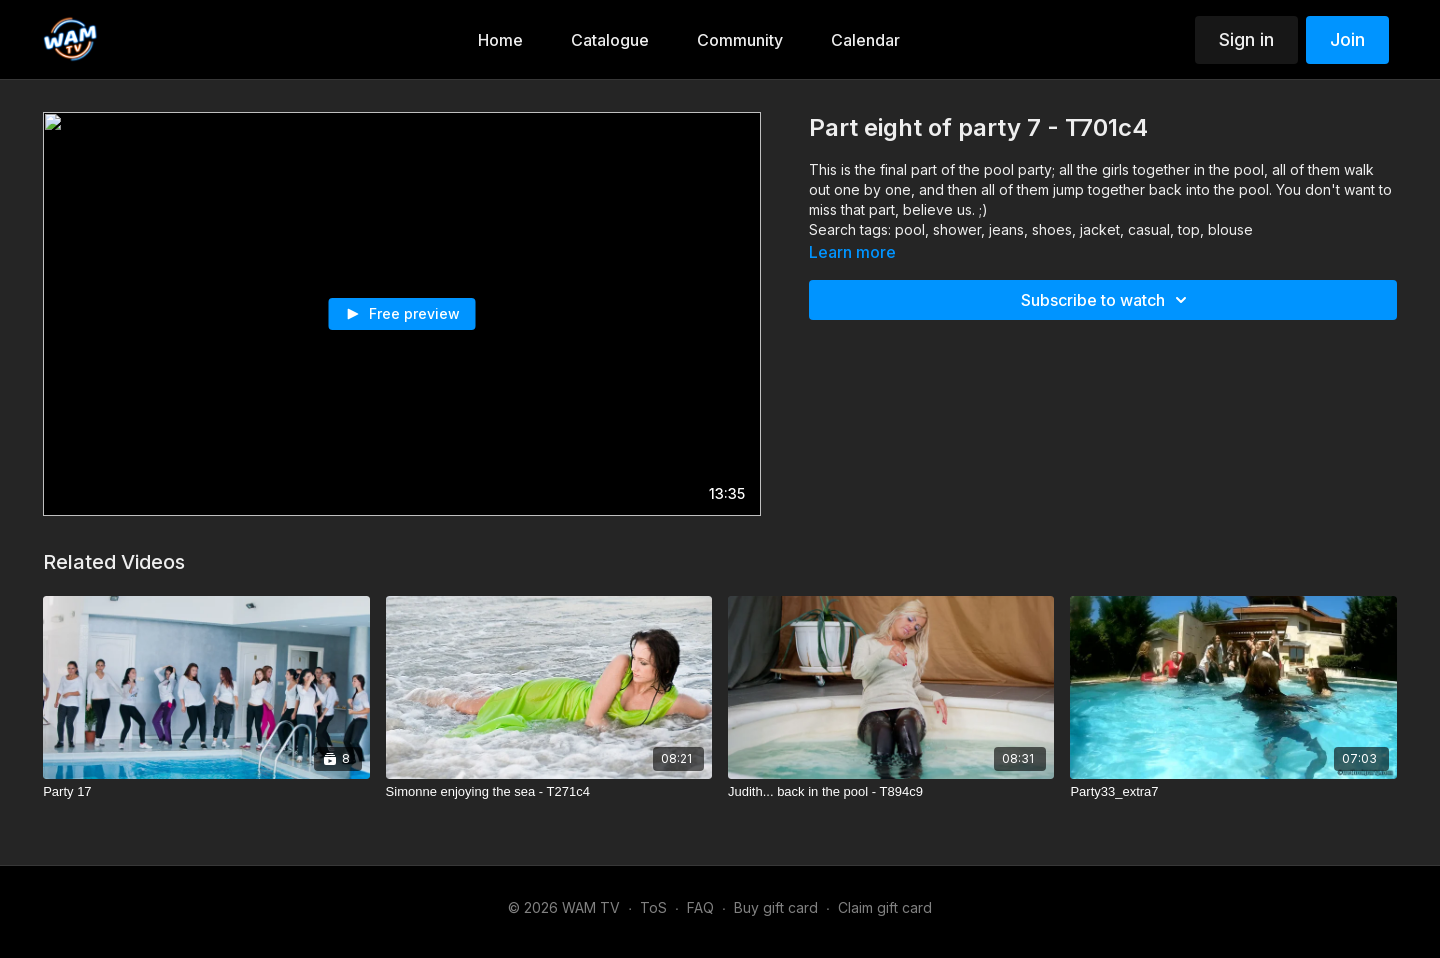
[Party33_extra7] (1233, 792)
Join (1347, 39)
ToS (653, 907)
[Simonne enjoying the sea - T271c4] (549, 792)
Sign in (1246, 39)
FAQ (700, 907)
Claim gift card (885, 907)
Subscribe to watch (1107, 300)
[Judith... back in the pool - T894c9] (891, 792)
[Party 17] (206, 792)
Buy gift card (776, 907)
